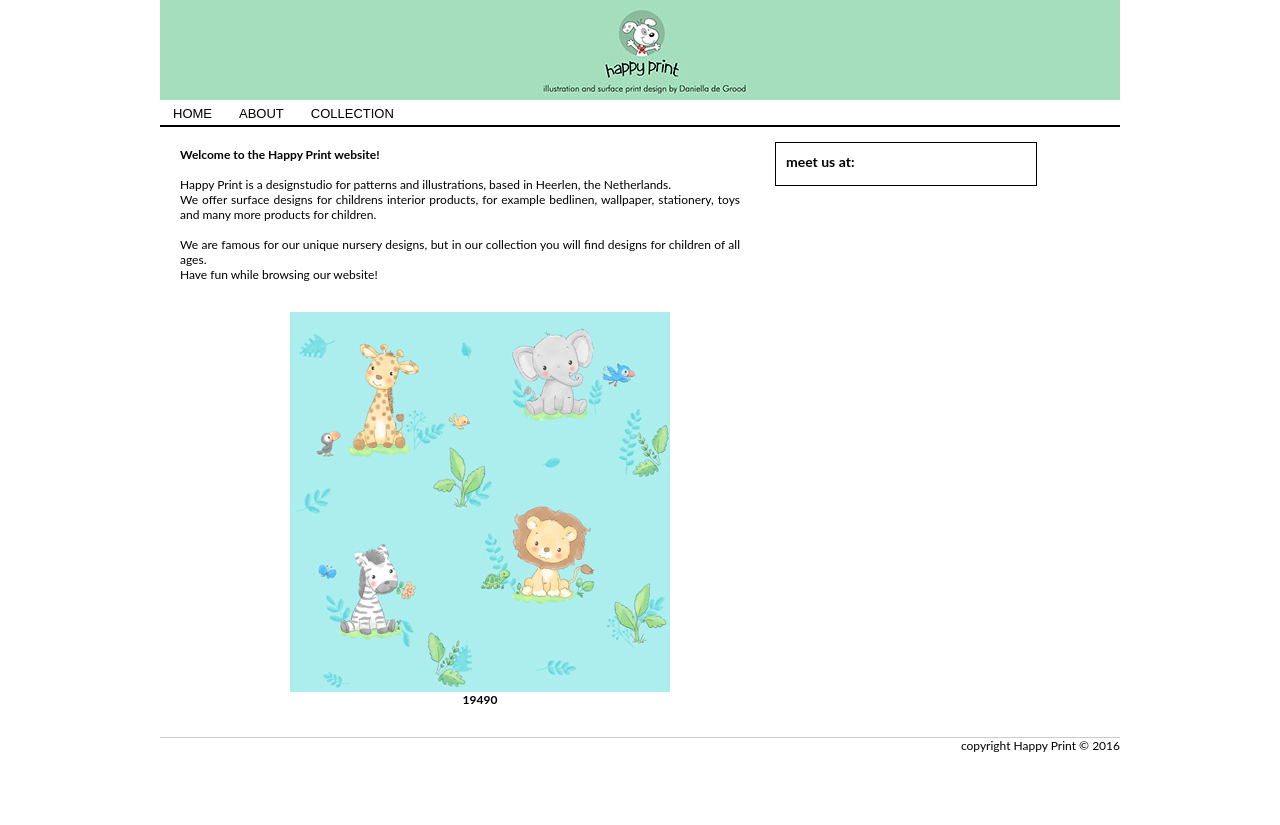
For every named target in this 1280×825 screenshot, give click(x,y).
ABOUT (261, 113)
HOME (192, 113)
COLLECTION (352, 113)
